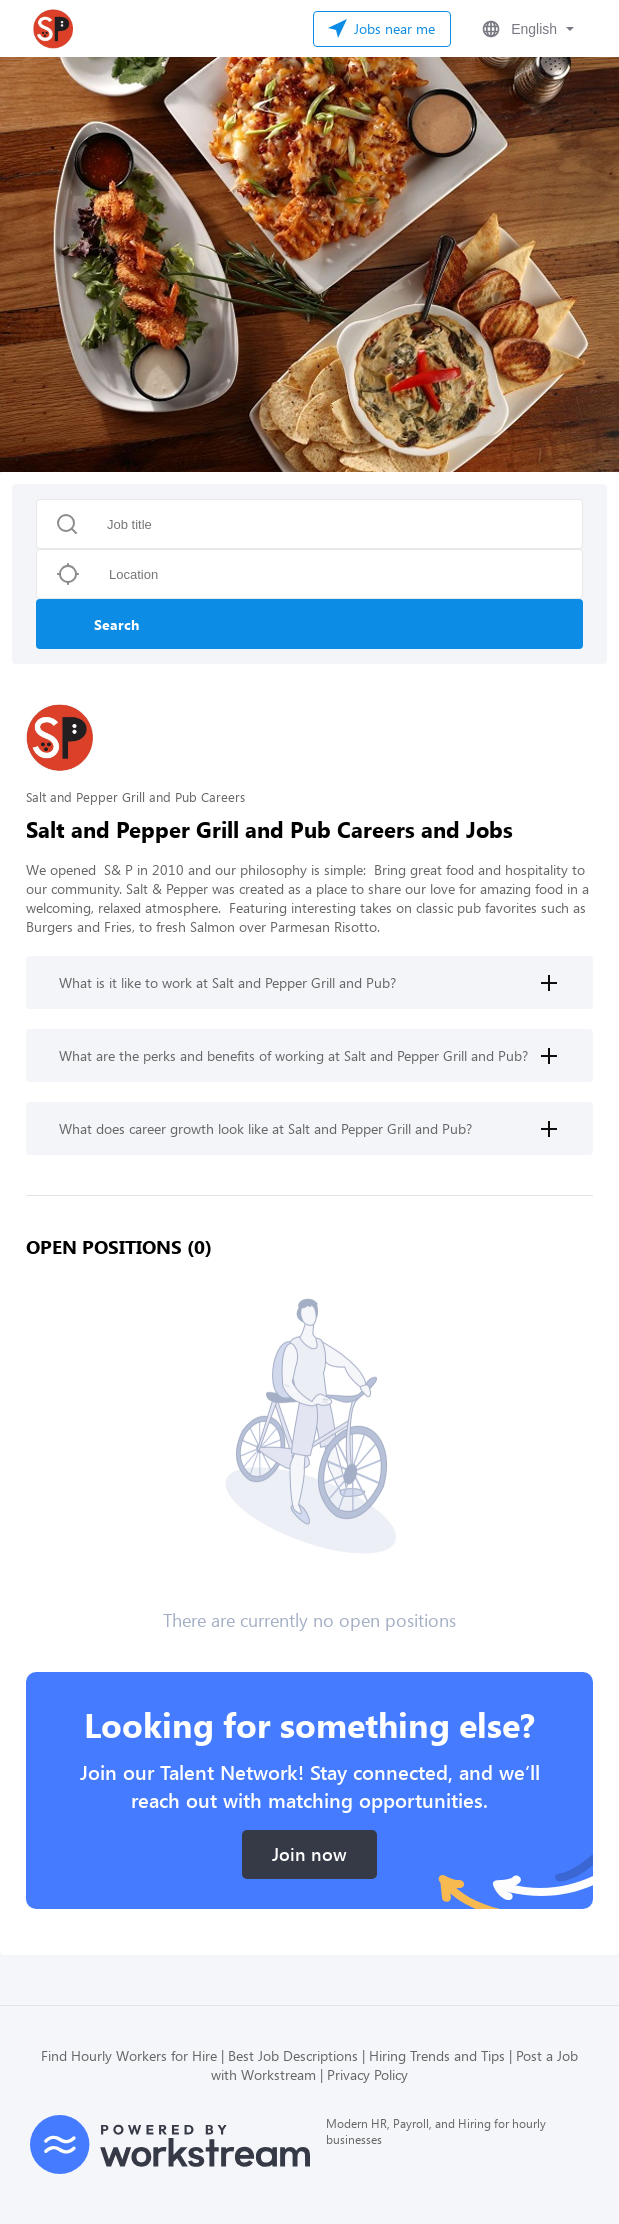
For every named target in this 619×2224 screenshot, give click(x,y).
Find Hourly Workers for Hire (129, 2055)
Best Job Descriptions (293, 2055)
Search (116, 624)
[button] (526, 29)
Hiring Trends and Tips (437, 2055)
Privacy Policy (367, 2074)
